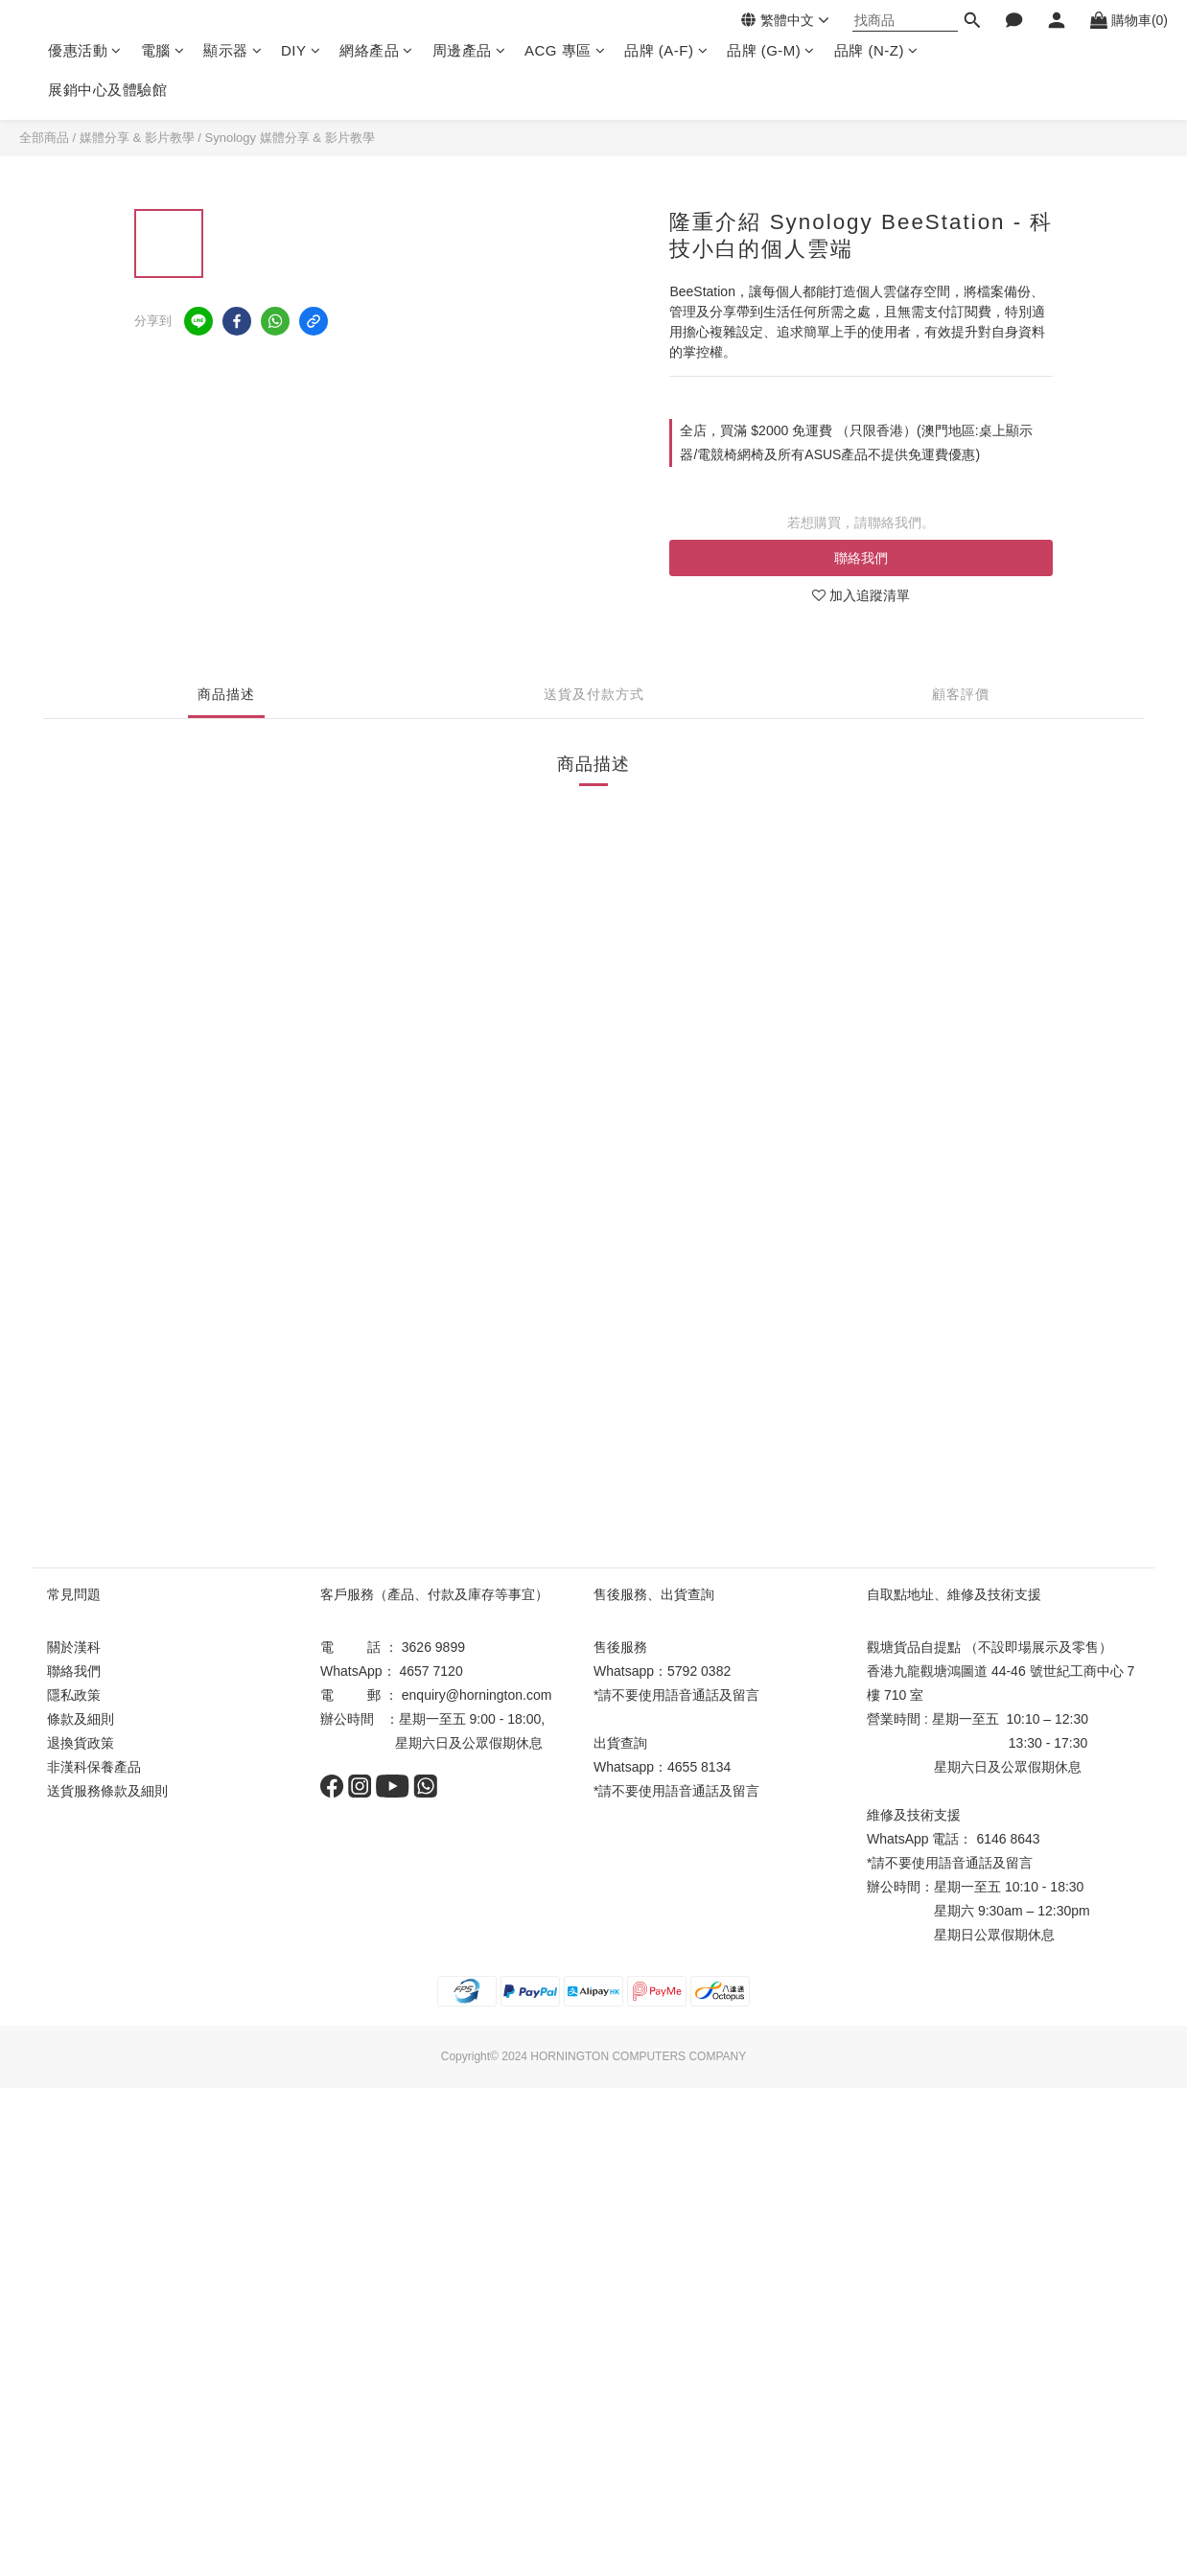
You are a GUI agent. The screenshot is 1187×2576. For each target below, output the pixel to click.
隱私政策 (74, 1695)
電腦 (163, 50)
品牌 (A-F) (666, 50)
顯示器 (232, 50)
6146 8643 (1007, 1838)
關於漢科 (74, 1647)
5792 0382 (699, 1671)
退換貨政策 (80, 1743)
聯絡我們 (861, 558)
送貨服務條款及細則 (107, 1791)
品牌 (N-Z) (876, 50)
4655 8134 (699, 1767)
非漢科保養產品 (94, 1767)
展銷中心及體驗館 (107, 89)
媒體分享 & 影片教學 (137, 137)
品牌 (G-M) (771, 50)
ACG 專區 (564, 50)
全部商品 (44, 137)
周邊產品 (469, 50)
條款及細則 (80, 1719)
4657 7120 (430, 1671)
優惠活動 (85, 50)
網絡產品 (376, 50)
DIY (300, 50)
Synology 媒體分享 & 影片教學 (290, 137)
